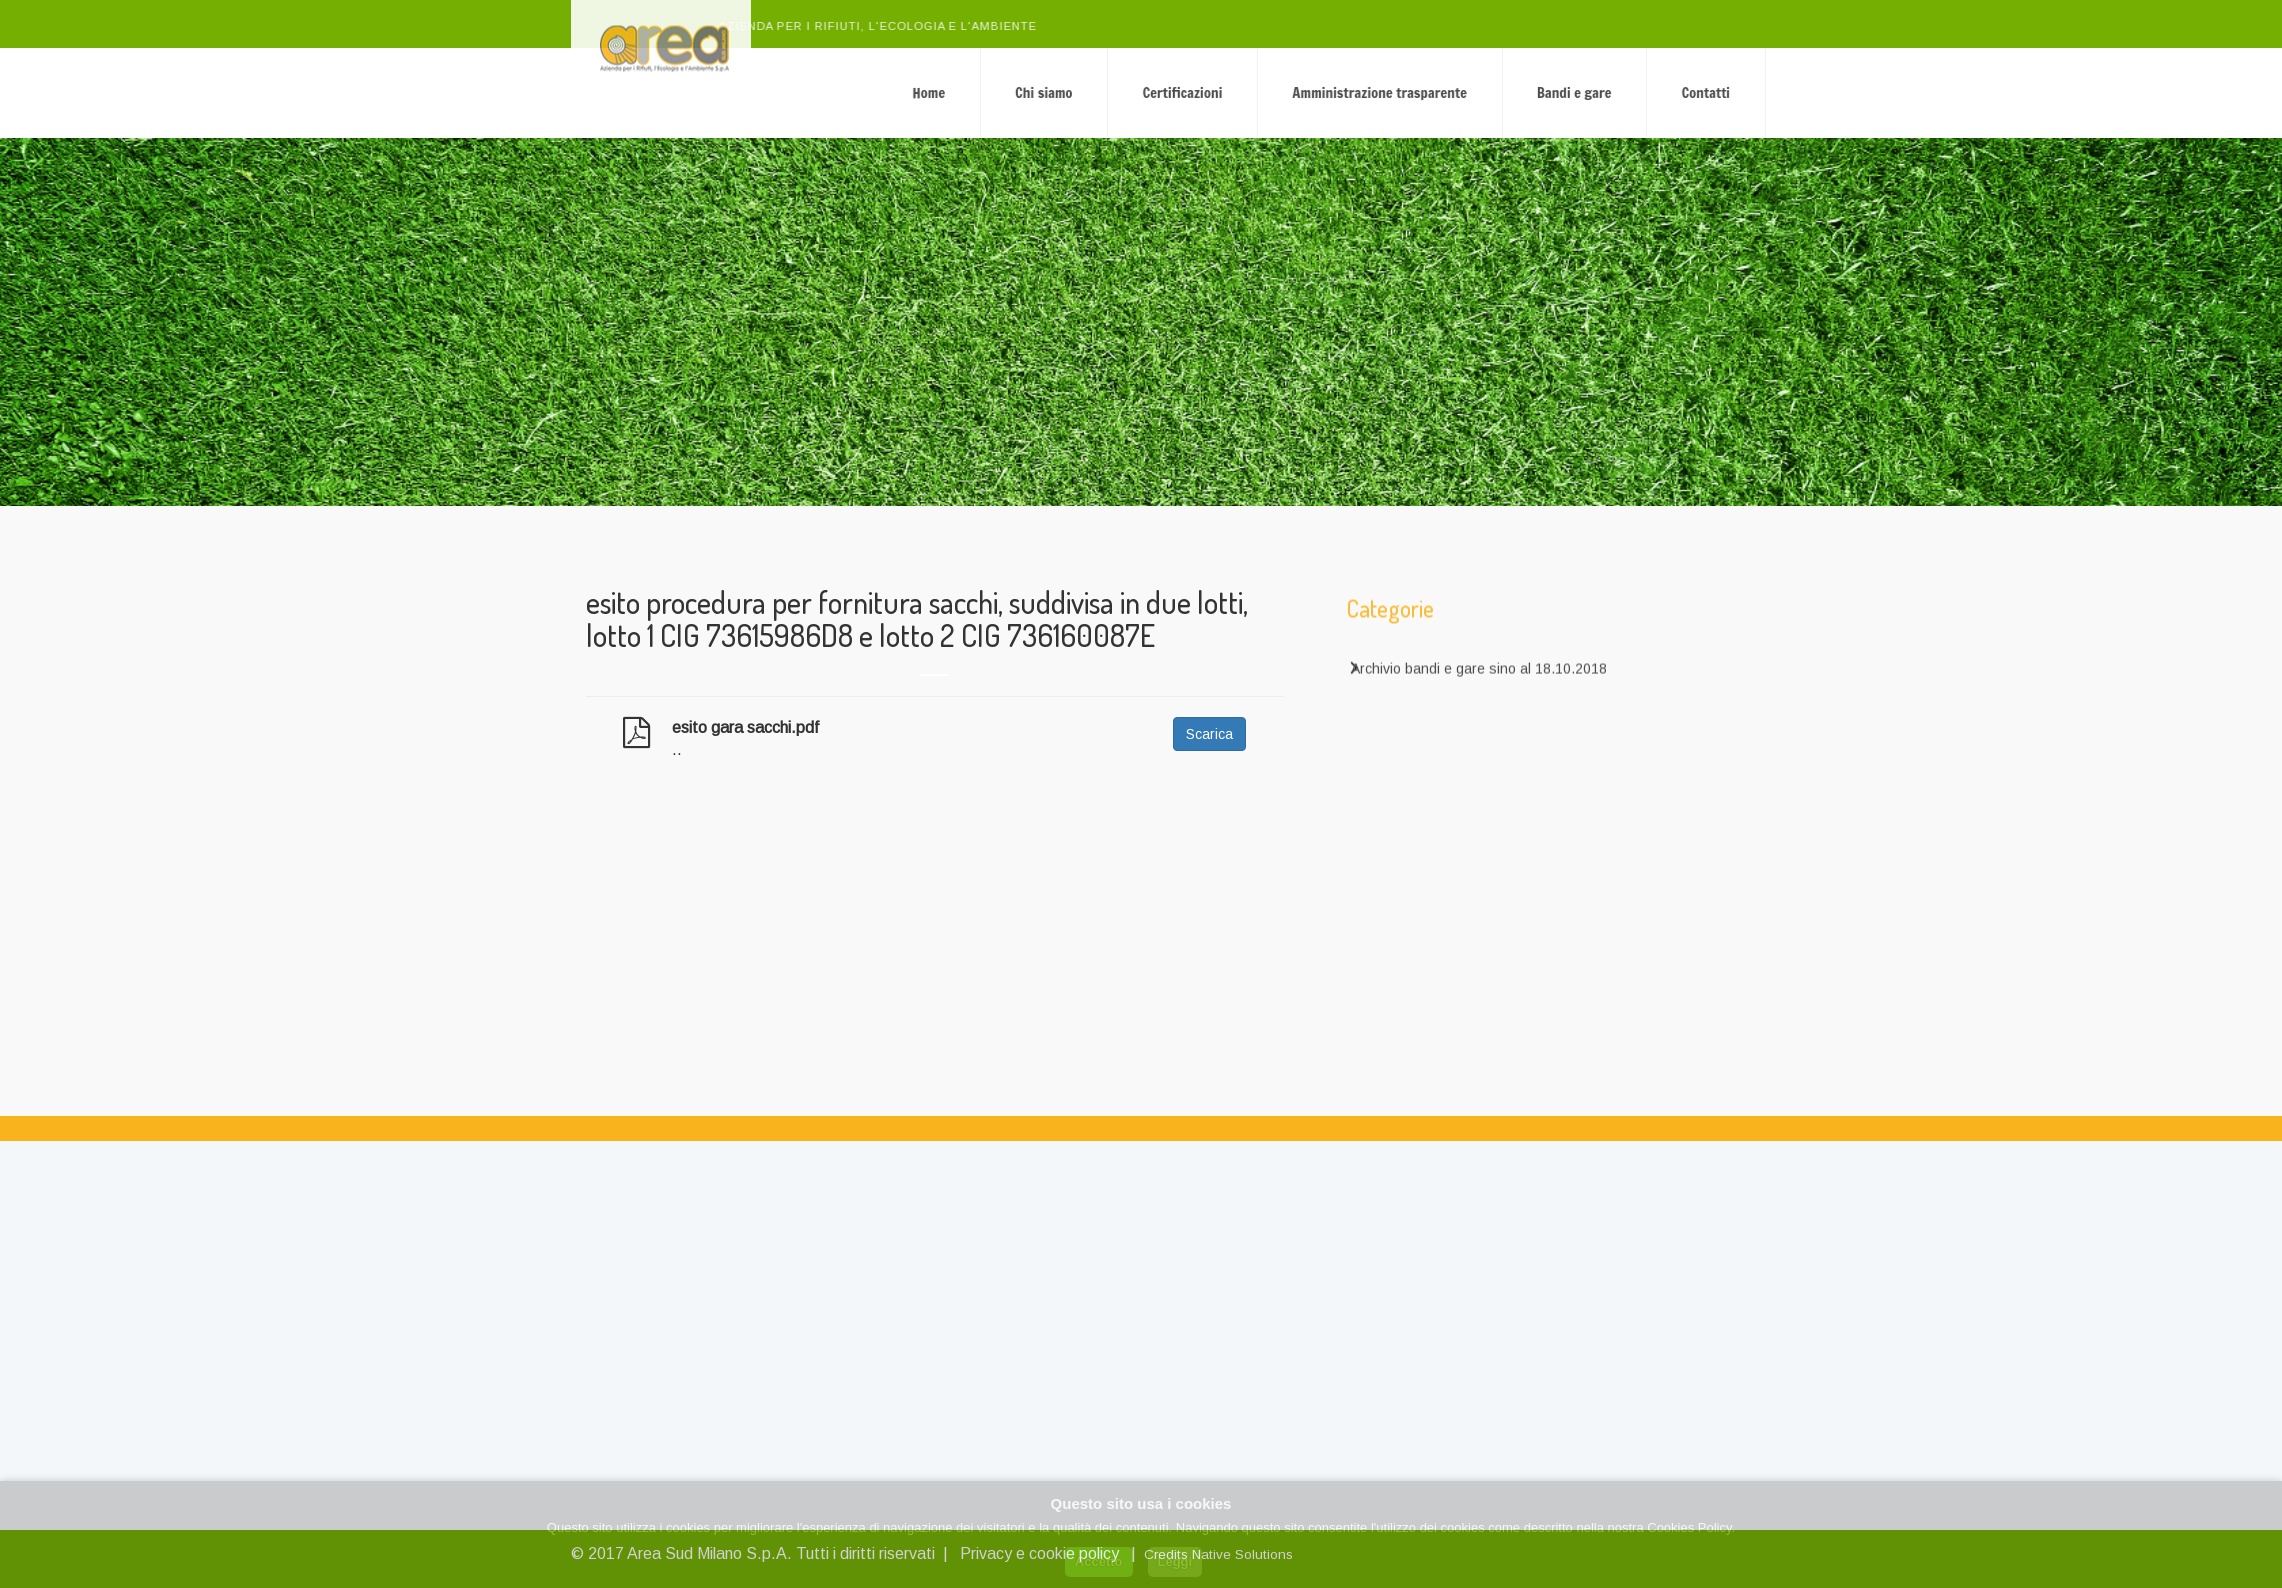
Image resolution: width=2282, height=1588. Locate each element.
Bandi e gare (1709, 92)
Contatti (1840, 92)
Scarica (1209, 734)
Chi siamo (1178, 92)
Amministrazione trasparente (1514, 92)
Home (1063, 92)
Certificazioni (1317, 92)
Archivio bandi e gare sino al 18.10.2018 (1479, 679)
